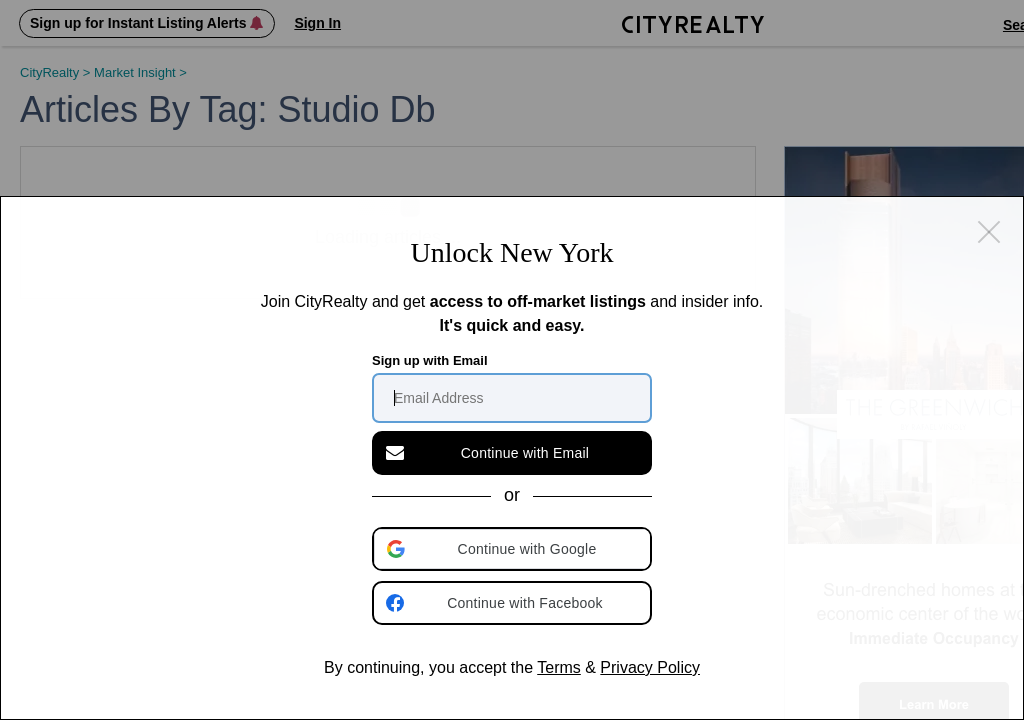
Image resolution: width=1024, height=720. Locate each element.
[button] (514, 549)
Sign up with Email (430, 360)
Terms (559, 667)
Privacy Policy (650, 667)
